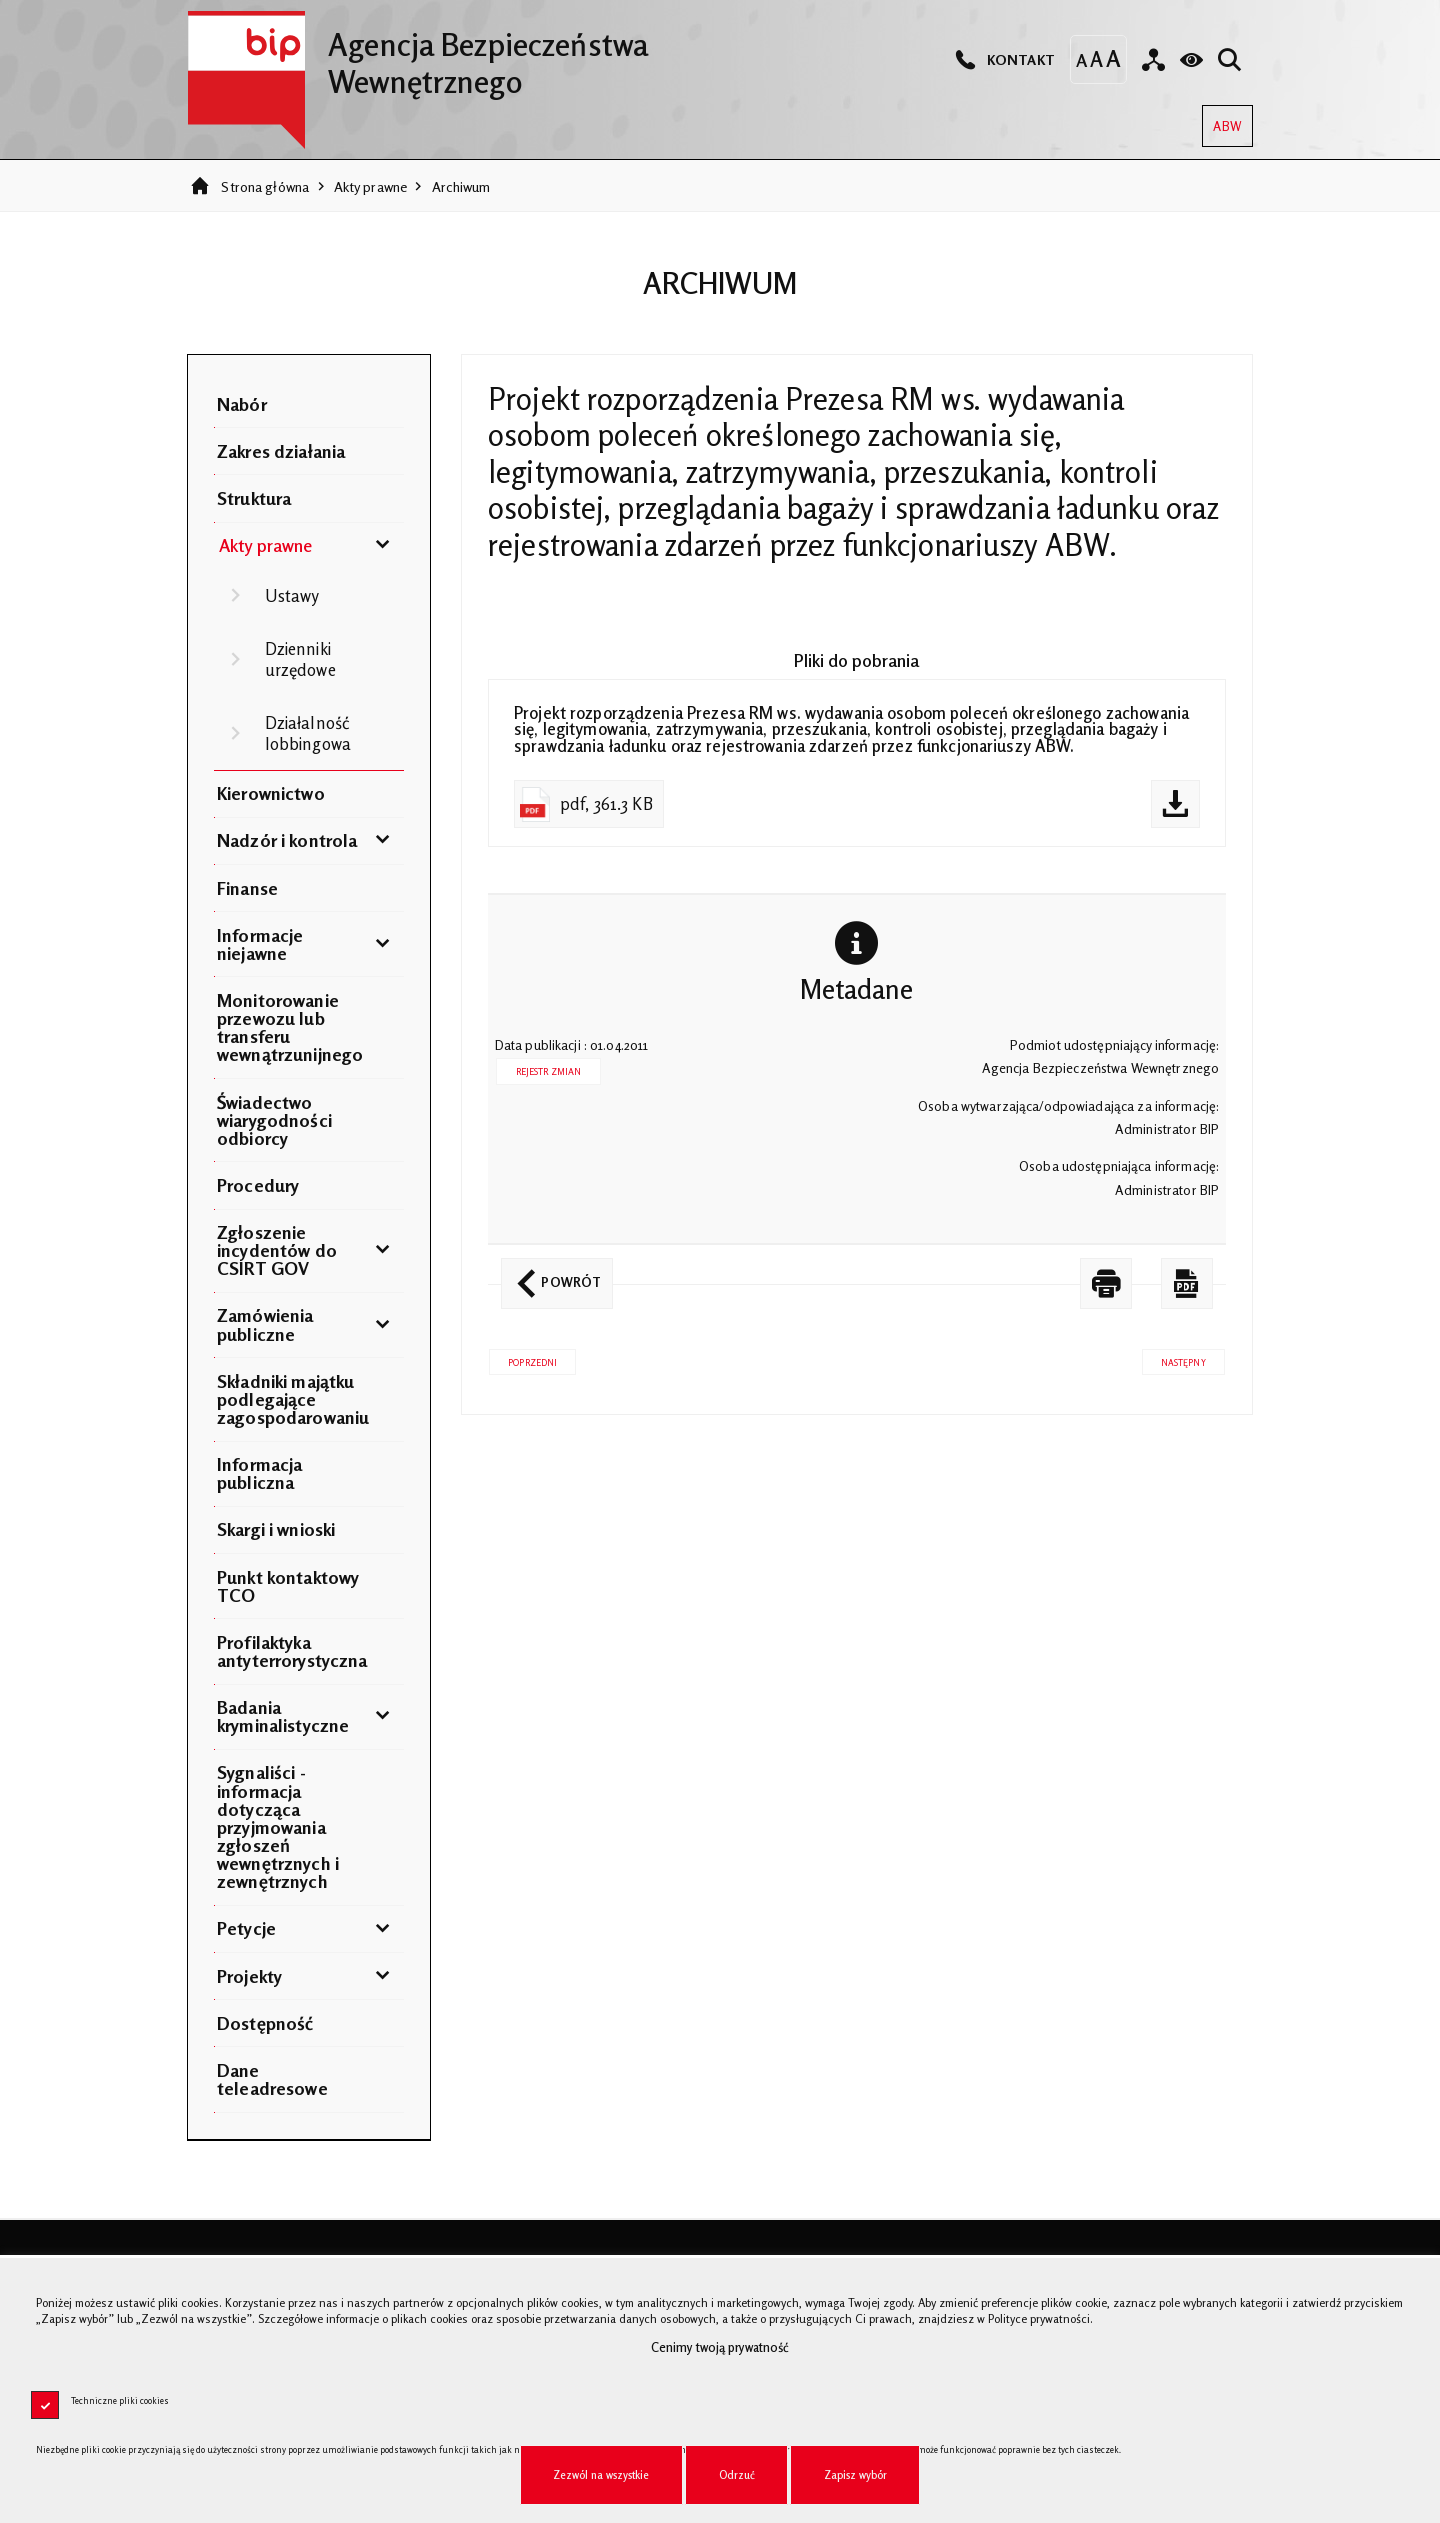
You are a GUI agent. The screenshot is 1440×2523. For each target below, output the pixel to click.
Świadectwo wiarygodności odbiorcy (274, 1120)
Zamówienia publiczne (265, 1324)
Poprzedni (523, 1358)
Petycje (246, 1928)
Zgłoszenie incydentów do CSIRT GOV (277, 1250)
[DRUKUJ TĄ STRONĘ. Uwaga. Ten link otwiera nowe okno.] (1106, 1283)
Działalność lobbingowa (308, 733)
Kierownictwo (271, 793)
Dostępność (265, 2023)
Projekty (249, 1976)
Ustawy (292, 596)
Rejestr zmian (549, 1071)
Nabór (242, 404)
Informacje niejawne (260, 944)
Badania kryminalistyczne (283, 1716)
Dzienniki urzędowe (300, 659)
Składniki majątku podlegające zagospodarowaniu (293, 1399)
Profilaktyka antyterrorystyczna (292, 1651)
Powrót (551, 1274)
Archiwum (461, 186)
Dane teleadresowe (272, 2079)
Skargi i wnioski (276, 1529)
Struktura (254, 498)
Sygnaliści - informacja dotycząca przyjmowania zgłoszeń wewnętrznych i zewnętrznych (278, 1826)
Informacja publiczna (259, 1473)
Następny (1174, 1358)
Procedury (258, 1185)
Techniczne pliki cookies (120, 2400)
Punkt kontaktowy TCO (288, 1586)
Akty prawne (370, 186)
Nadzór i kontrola (287, 840)
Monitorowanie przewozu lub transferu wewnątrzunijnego (290, 1027)
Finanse (247, 888)
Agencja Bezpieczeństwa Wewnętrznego (417, 55)
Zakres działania (281, 451)
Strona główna (265, 186)
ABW (1221, 119)
